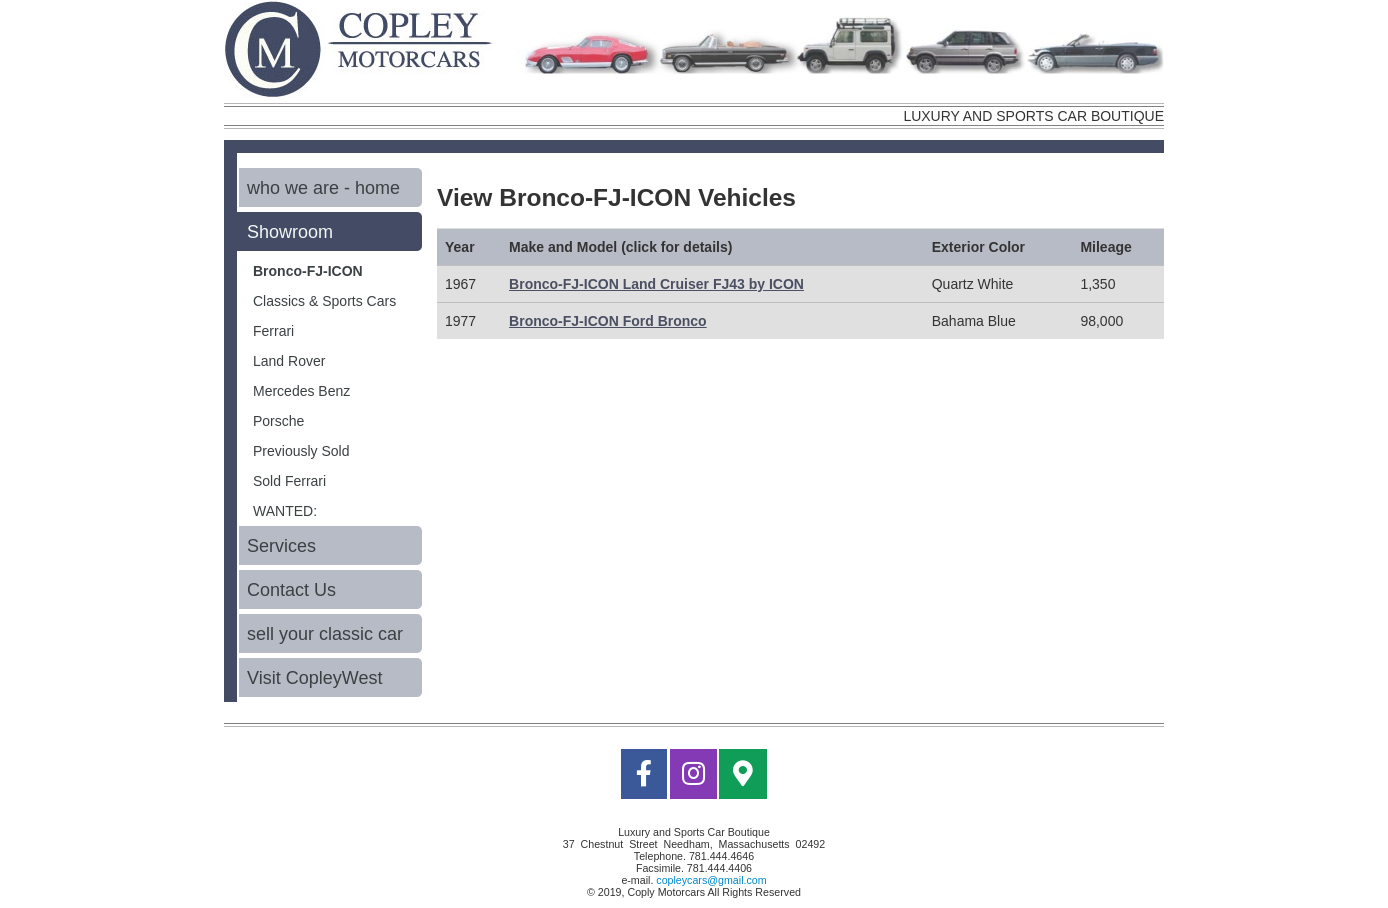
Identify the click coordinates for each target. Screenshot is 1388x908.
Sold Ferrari (289, 481)
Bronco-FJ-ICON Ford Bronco (608, 321)
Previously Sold (301, 451)
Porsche (278, 421)
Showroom (290, 232)
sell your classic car (325, 634)
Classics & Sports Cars (324, 301)
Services (281, 546)
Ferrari (273, 331)
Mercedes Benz (301, 391)
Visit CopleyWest (314, 678)
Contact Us (291, 590)
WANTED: (285, 511)
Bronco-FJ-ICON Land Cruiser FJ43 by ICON (656, 284)
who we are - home (323, 188)
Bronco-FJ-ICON (308, 271)
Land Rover (289, 361)
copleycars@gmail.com (711, 880)
